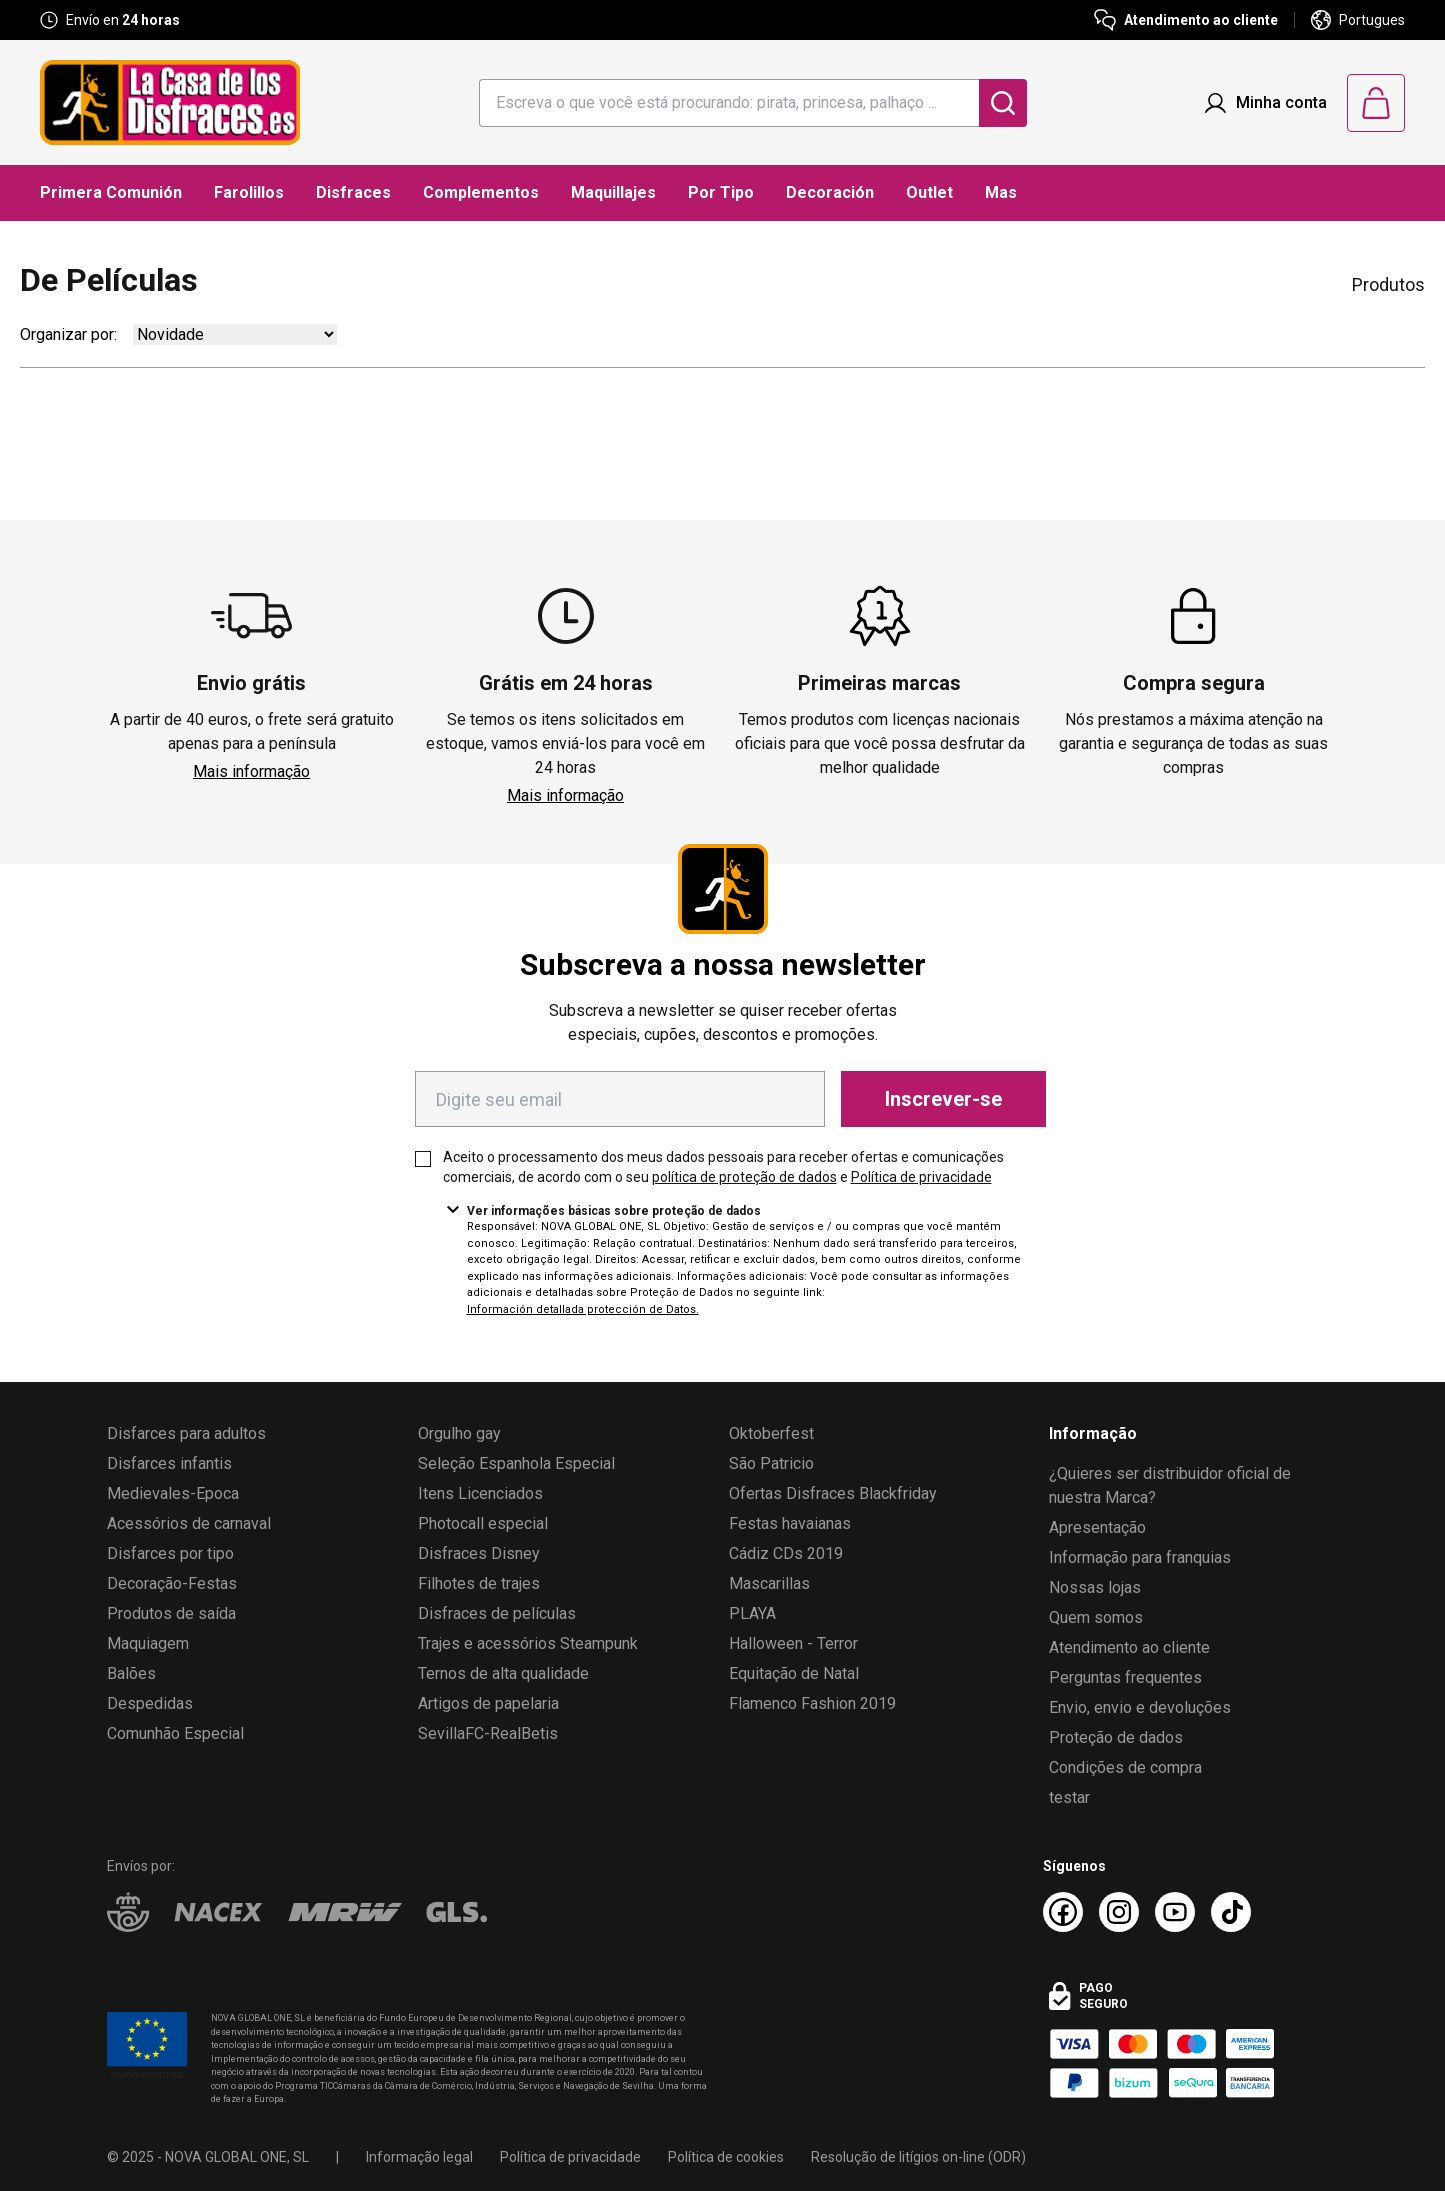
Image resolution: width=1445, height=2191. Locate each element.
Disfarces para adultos (186, 1433)
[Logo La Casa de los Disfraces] (170, 102)
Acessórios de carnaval (189, 1523)
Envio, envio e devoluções (1140, 1707)
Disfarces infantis (169, 1463)
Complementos (481, 192)
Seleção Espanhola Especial (516, 1463)
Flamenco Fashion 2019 (812, 1703)
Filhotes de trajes (479, 1583)
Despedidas (150, 1703)
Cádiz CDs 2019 (786, 1553)
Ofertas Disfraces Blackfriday (833, 1493)
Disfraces (353, 192)
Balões (131, 1673)
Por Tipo (721, 192)
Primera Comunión (111, 192)
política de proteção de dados (744, 1177)
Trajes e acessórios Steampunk (528, 1643)
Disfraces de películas (497, 1613)
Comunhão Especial (175, 1733)
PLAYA (752, 1613)
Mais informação (251, 771)
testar (1069, 1797)
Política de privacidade (921, 1177)
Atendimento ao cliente (1129, 1647)
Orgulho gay (459, 1433)
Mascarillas (769, 1583)
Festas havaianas (790, 1523)
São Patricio (771, 1463)
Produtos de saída (171, 1613)
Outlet (929, 192)
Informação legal (419, 2157)
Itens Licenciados (480, 1493)
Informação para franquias (1140, 1557)
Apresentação (1097, 1527)
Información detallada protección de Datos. (583, 1309)
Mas (1001, 192)
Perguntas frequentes (1125, 1677)
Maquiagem (148, 1643)
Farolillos (249, 192)
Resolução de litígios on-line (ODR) (918, 2157)
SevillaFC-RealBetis (488, 1733)
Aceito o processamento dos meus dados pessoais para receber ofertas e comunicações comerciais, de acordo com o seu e (723, 1167)
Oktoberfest (771, 1433)
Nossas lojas (1095, 1587)
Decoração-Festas (172, 1583)
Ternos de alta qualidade (503, 1673)
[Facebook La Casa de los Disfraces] (1063, 1912)
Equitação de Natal (794, 1673)
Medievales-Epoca (173, 1493)
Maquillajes (613, 192)
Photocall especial (483, 1523)
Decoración (830, 192)
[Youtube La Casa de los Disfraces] (1175, 1912)
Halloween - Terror (793, 1643)
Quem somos (1096, 1617)
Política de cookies (726, 2157)
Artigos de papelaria (488, 1703)
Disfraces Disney (479, 1553)
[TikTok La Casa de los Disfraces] (1231, 1912)
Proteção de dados (1116, 1737)
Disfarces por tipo (170, 1553)
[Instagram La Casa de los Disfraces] (1119, 1912)
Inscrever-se (943, 1099)
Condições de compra (1125, 1767)
